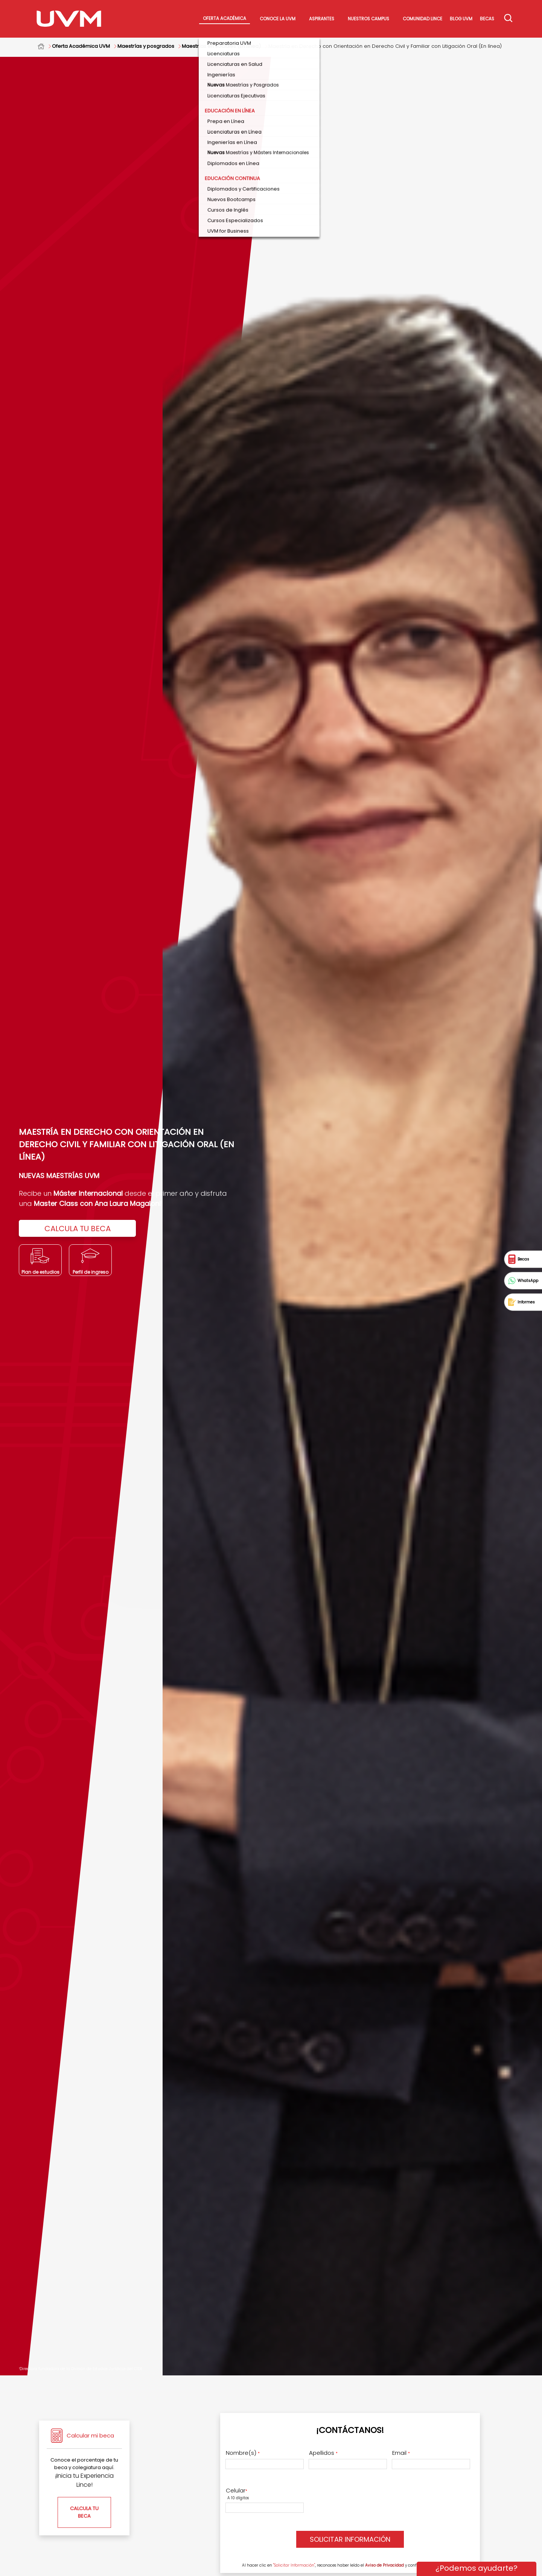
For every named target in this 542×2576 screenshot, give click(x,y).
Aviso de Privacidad (384, 2565)
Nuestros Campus (368, 19)
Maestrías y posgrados (145, 46)
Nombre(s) (243, 2453)
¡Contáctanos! (350, 2430)
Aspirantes (321, 19)
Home (45, 46)
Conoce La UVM (277, 19)
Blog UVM (461, 19)
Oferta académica (224, 18)
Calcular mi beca (90, 2435)
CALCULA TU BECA (77, 1228)
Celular (236, 2490)
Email (401, 2453)
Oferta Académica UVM (81, 46)
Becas (487, 19)
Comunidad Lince (422, 19)
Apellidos (323, 2453)
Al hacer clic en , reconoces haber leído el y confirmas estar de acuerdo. (352, 2565)
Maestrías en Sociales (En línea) (221, 46)
